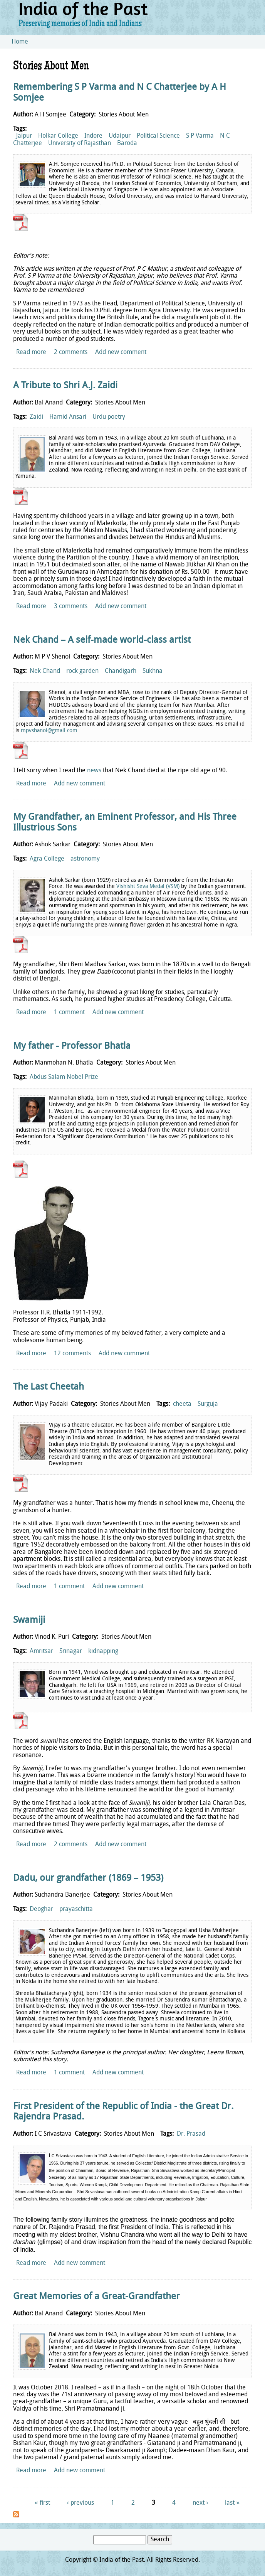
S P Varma (200, 136)
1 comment (69, 1012)
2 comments (70, 352)
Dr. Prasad (191, 2134)
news (94, 771)
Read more (31, 352)
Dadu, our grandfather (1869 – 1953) (88, 1878)
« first (42, 2503)
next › (200, 2503)
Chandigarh (120, 671)
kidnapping (103, 1651)
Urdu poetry (108, 417)
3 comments (70, 606)
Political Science (158, 136)
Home (20, 42)
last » (232, 2503)
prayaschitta (76, 1909)
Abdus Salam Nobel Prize (64, 1077)
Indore (93, 136)
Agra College (47, 859)
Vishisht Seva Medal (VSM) (147, 887)
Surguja (208, 1404)
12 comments (72, 1354)
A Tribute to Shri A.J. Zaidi (65, 386)
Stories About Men (124, 115)
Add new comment (120, 352)
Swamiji (29, 1620)
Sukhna (153, 671)
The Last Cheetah (48, 1387)
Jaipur (24, 136)
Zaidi (36, 417)
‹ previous (80, 2503)
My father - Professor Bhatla (72, 1046)
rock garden (82, 671)
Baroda (127, 143)
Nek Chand (45, 671)
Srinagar (70, 1651)
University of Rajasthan (79, 143)
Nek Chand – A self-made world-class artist (102, 640)
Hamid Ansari (67, 417)
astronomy (85, 859)
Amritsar (41, 1651)
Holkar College (58, 136)
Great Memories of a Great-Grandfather (96, 2296)
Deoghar (41, 1909)
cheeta (182, 1404)
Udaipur (120, 136)
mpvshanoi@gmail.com (49, 731)
